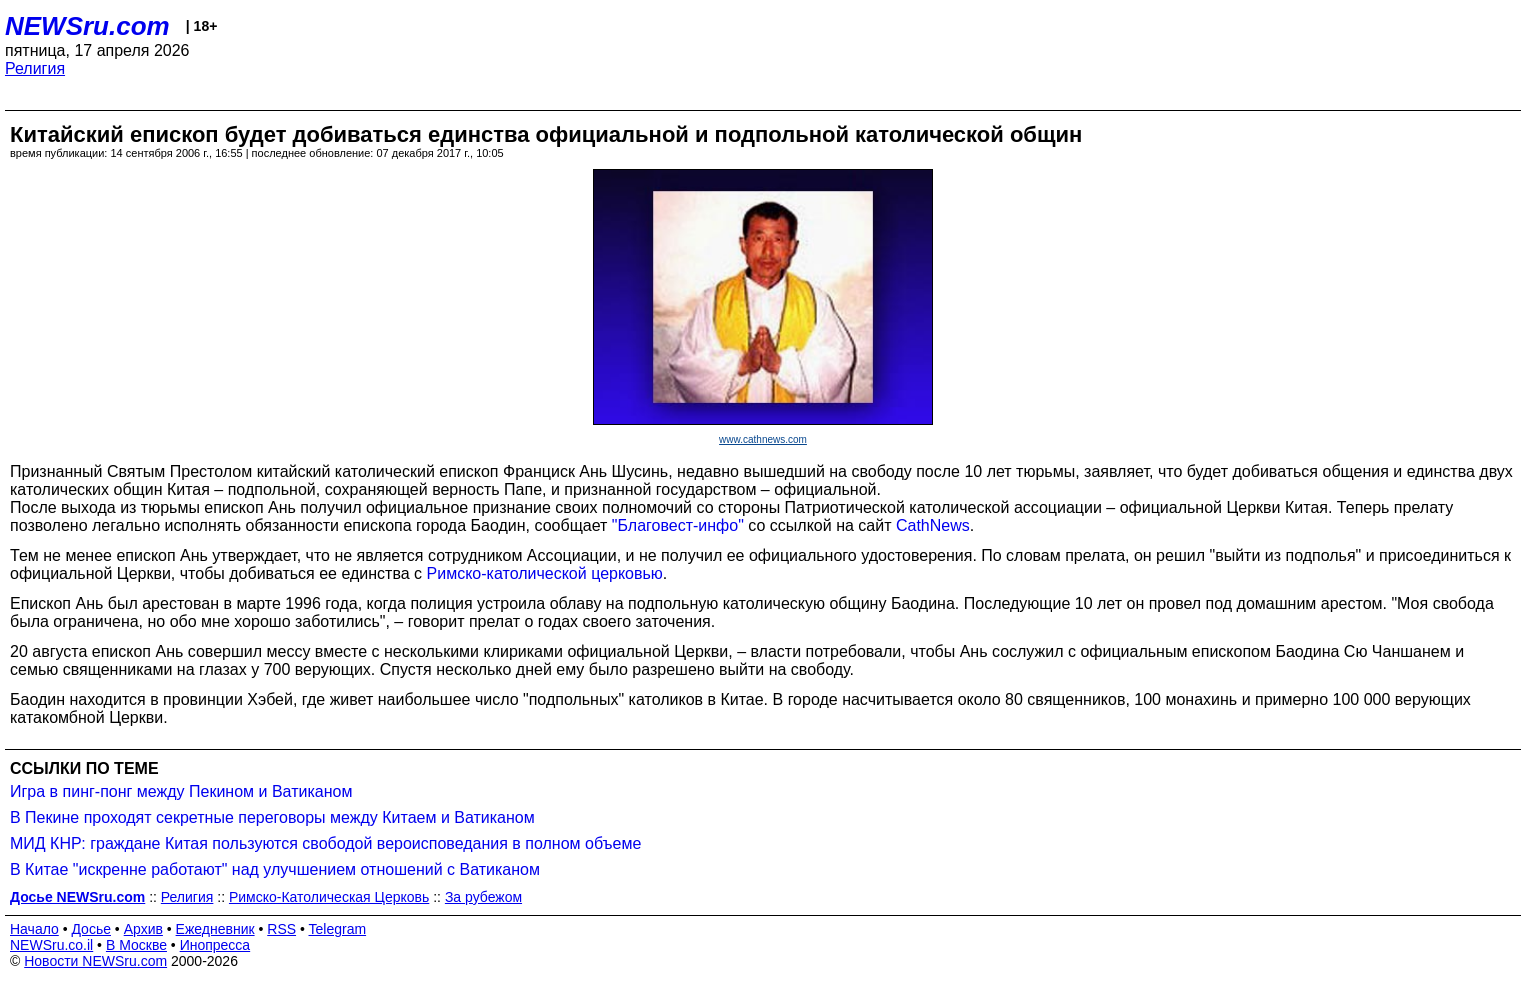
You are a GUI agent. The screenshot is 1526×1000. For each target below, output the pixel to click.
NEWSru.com (87, 26)
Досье (91, 929)
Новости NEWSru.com (95, 961)
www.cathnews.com (763, 439)
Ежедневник (215, 929)
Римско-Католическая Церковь (329, 897)
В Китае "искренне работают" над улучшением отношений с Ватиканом (275, 869)
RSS (281, 929)
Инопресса (215, 945)
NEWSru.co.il (51, 945)
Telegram (338, 929)
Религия (35, 68)
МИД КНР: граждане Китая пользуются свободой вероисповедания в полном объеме (325, 843)
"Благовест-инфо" (678, 525)
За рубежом (483, 897)
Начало (34, 929)
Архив (143, 929)
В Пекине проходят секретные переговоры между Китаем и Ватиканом (272, 817)
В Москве (136, 945)
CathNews (933, 525)
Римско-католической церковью (545, 573)
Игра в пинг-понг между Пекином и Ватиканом (181, 791)
